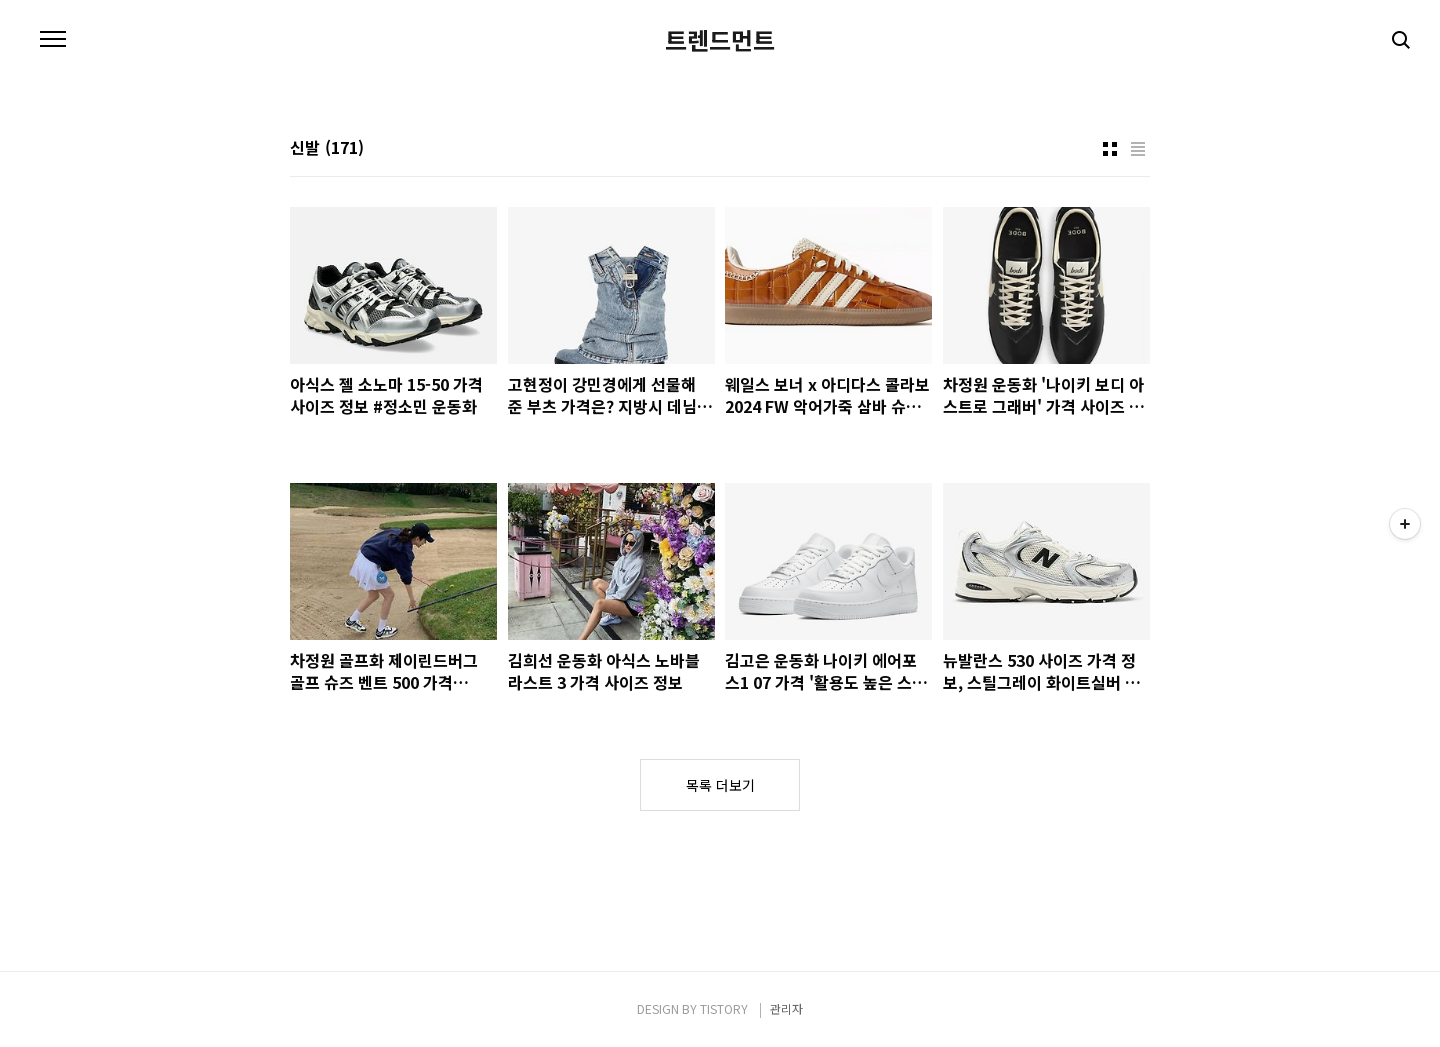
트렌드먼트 (720, 40)
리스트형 (1138, 149)
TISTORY (724, 1008)
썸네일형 (1110, 149)
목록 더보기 (720, 785)
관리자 (786, 1008)
